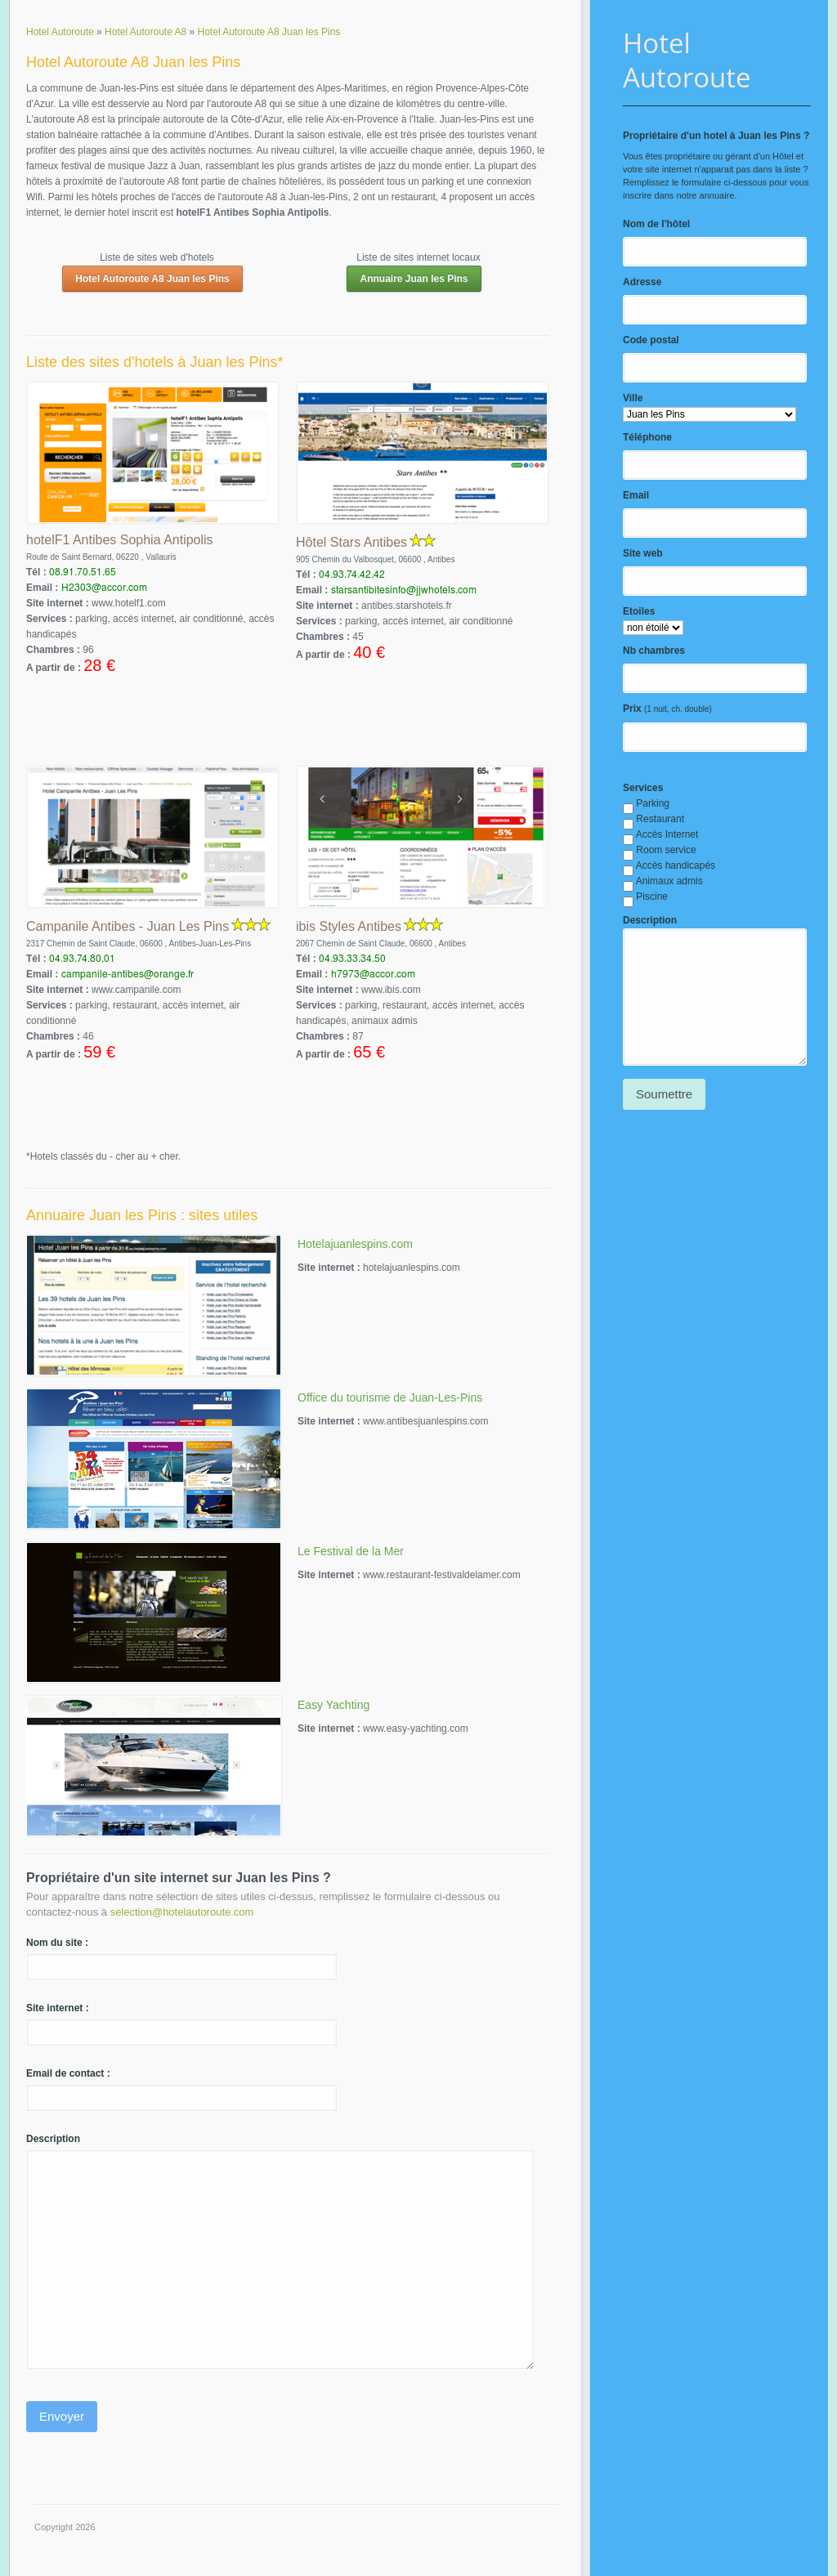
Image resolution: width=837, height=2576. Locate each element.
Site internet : (57, 2008)
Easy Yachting (333, 1704)
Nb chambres (654, 650)
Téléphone (647, 437)
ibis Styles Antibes (348, 926)
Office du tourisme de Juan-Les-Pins (390, 1397)
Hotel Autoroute (687, 60)
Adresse (642, 282)
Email (636, 495)
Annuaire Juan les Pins (414, 278)
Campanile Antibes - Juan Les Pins (127, 926)
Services (643, 788)
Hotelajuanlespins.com (355, 1243)
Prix (632, 708)
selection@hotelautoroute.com (182, 1912)
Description (650, 920)
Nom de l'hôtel (656, 224)
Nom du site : (57, 1942)
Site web (643, 553)
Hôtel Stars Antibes (351, 542)
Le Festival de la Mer (351, 1551)
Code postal (651, 340)
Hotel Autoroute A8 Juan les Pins (152, 278)
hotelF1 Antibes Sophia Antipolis (119, 540)
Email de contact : (68, 2073)
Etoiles (639, 611)
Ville (632, 398)
